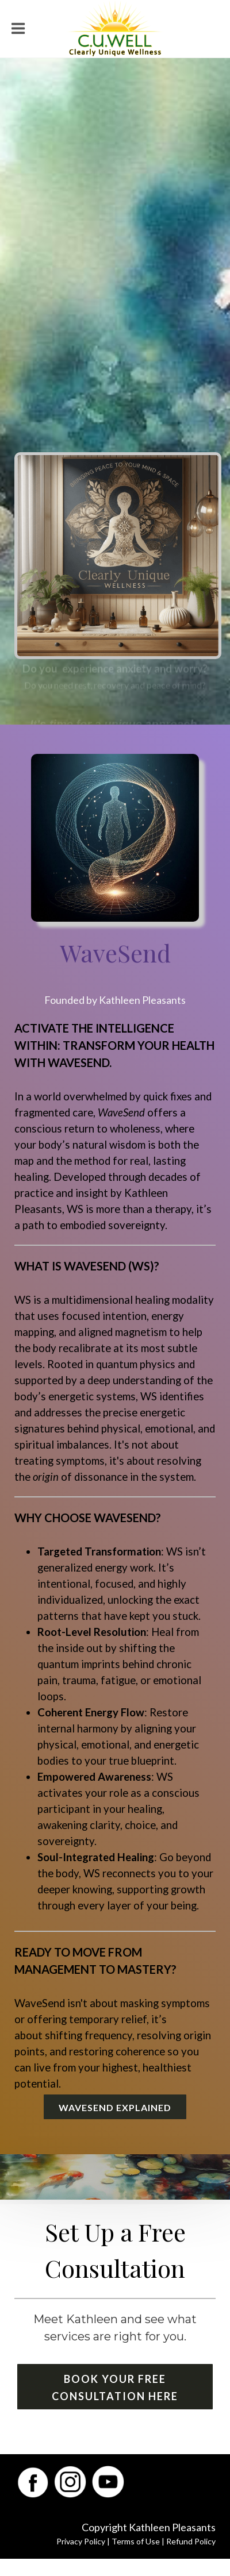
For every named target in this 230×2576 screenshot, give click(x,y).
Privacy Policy (80, 2541)
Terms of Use (136, 2541)
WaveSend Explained (115, 2107)
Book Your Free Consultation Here (115, 2387)
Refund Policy (191, 2541)
